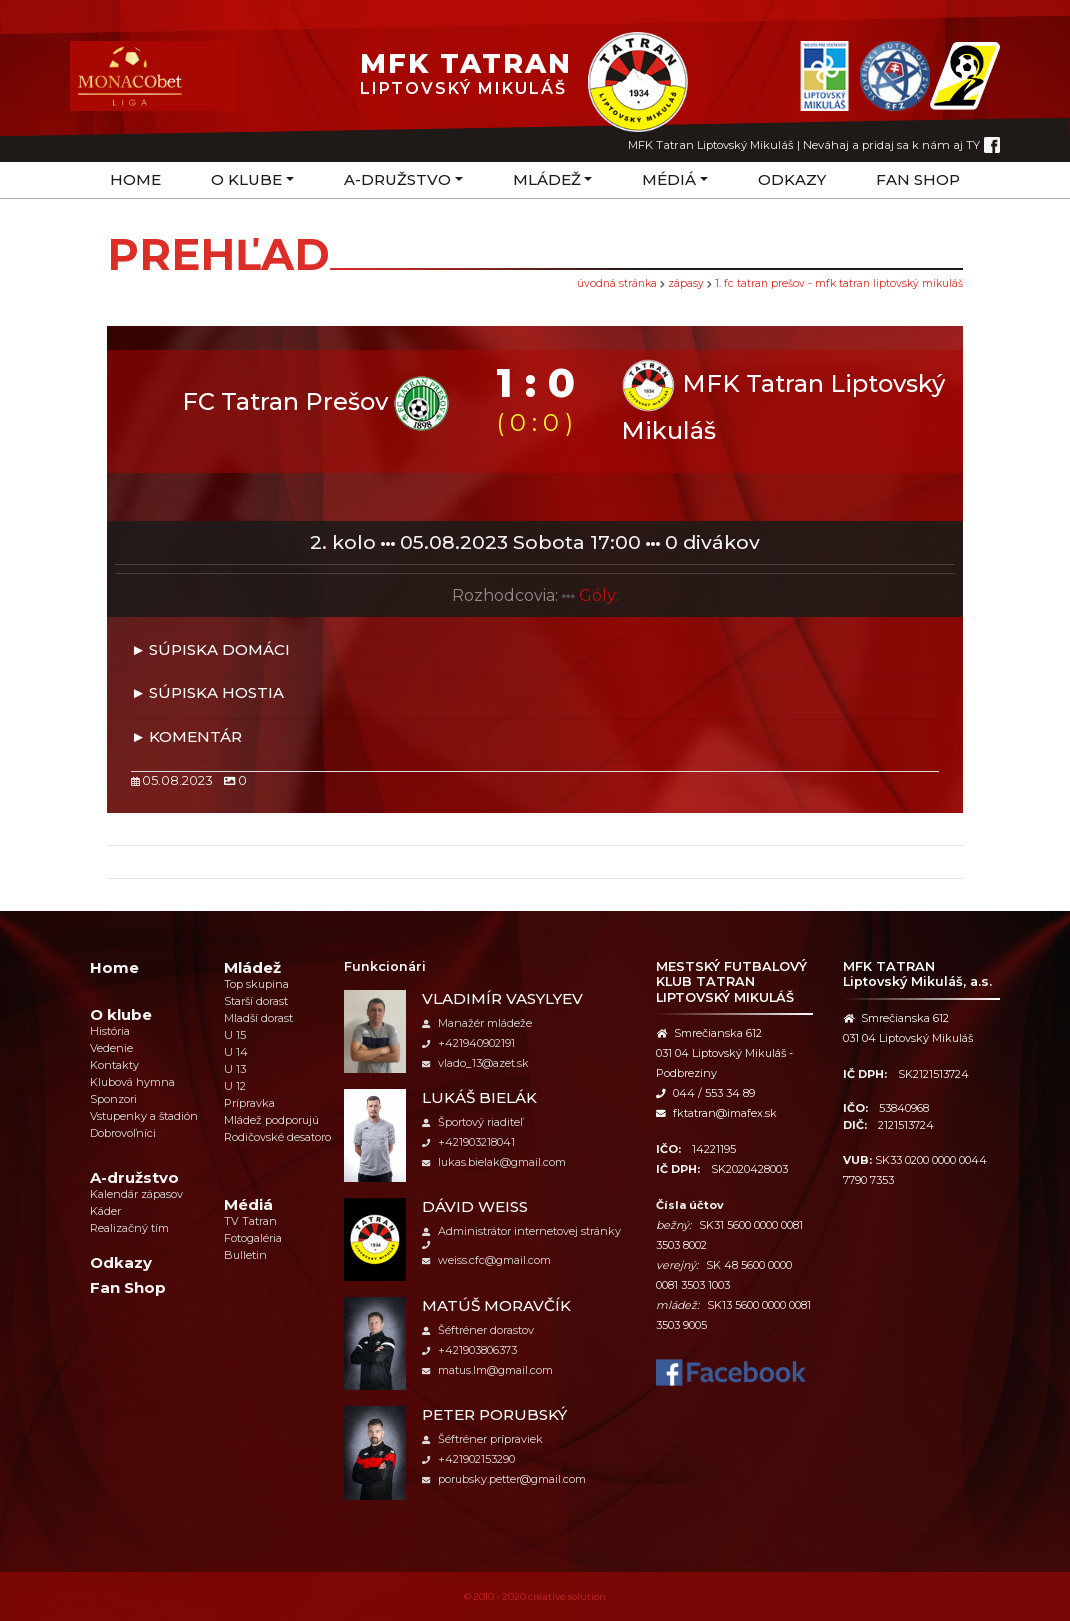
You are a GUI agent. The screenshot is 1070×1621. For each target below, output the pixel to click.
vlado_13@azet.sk (475, 1063)
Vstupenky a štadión (144, 1116)
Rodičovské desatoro (277, 1137)
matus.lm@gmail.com (487, 1370)
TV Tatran (250, 1221)
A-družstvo (397, 179)
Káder (105, 1211)
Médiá (669, 179)
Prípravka (249, 1103)
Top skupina (256, 984)
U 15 (235, 1035)
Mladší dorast (258, 1018)
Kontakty (114, 1065)
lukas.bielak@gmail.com (494, 1162)
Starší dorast (256, 1001)
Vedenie (111, 1048)
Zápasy (686, 283)
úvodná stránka (617, 283)
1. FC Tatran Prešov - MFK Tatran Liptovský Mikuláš (839, 283)
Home (135, 179)
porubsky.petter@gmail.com (504, 1479)
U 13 (235, 1069)
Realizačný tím (129, 1228)
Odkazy (792, 179)
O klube (246, 179)
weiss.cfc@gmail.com (486, 1260)
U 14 (236, 1052)
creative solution (567, 1596)
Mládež (547, 179)
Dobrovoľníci (123, 1133)
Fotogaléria (253, 1238)
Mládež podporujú (271, 1120)
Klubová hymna (132, 1082)
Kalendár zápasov (136, 1194)
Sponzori (113, 1099)
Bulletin (245, 1255)
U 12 (235, 1086)
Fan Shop (918, 179)
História (110, 1031)
